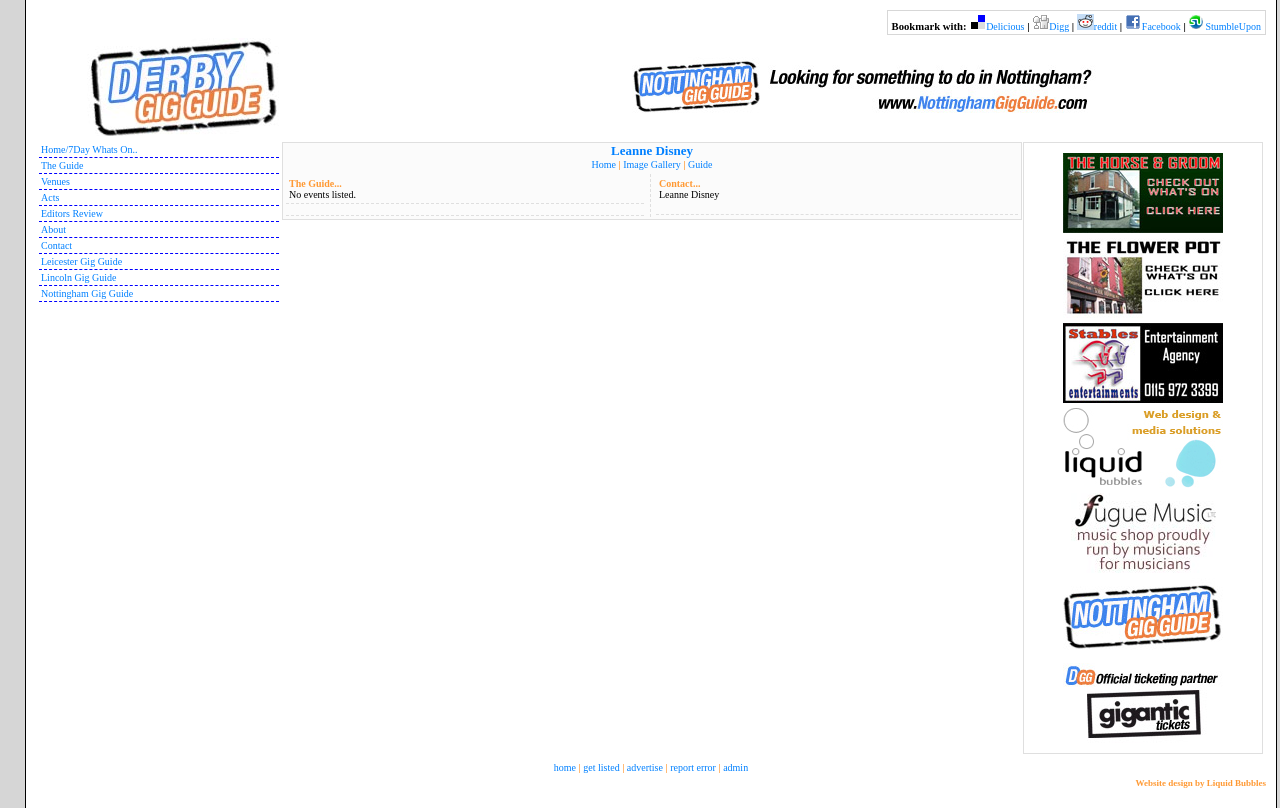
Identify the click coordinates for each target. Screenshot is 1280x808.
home (565, 767)
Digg (1059, 26)
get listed (601, 767)
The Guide (62, 165)
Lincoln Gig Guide (79, 277)
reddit (1105, 26)
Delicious (1005, 26)
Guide (700, 164)
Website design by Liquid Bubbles (1200, 783)
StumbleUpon (1233, 26)
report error (693, 767)
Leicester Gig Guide (81, 261)
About (53, 229)
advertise (645, 767)
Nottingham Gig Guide (87, 293)
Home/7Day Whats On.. (89, 149)
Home (604, 164)
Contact (56, 245)
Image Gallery (651, 164)
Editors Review (72, 213)
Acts (50, 197)
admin (735, 767)
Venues (55, 181)
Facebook (1161, 26)
